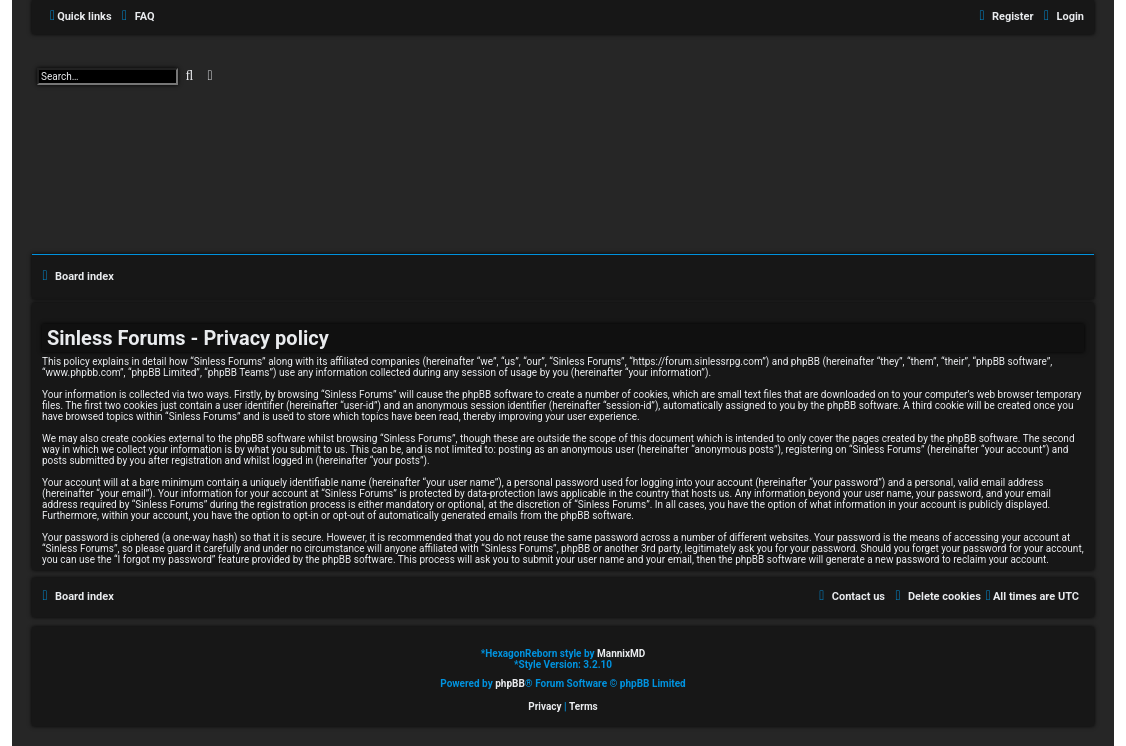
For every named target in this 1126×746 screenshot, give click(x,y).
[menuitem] (136, 17)
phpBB (510, 683)
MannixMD (621, 653)
